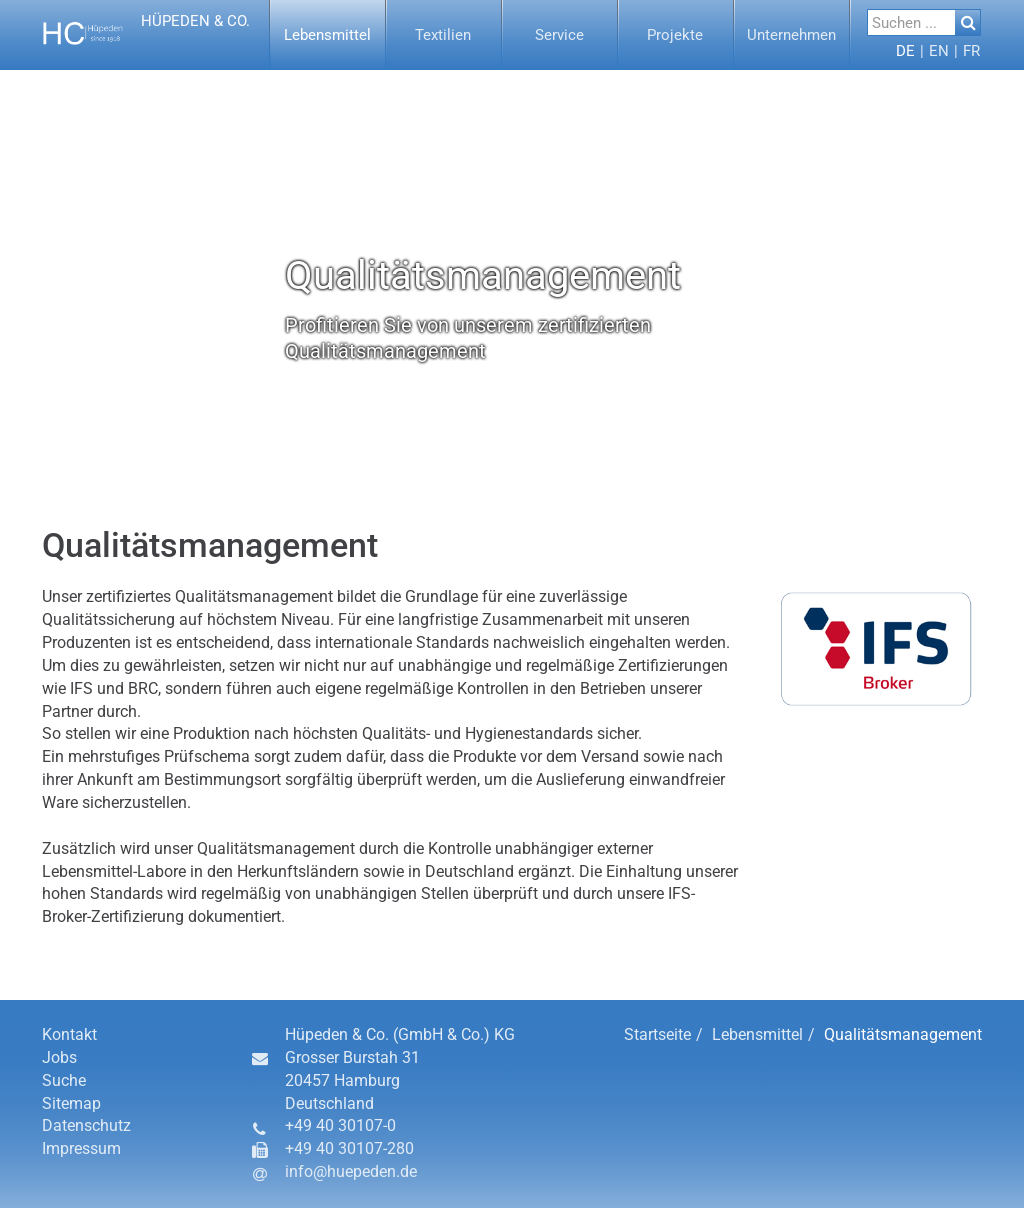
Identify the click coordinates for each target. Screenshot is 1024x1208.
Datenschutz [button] (86, 1125)
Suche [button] (64, 1080)
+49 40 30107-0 (340, 1125)
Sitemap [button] (71, 1103)
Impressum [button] (81, 1148)
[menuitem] (328, 35)
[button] (148, 35)
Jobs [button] (59, 1057)
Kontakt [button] (69, 1034)
